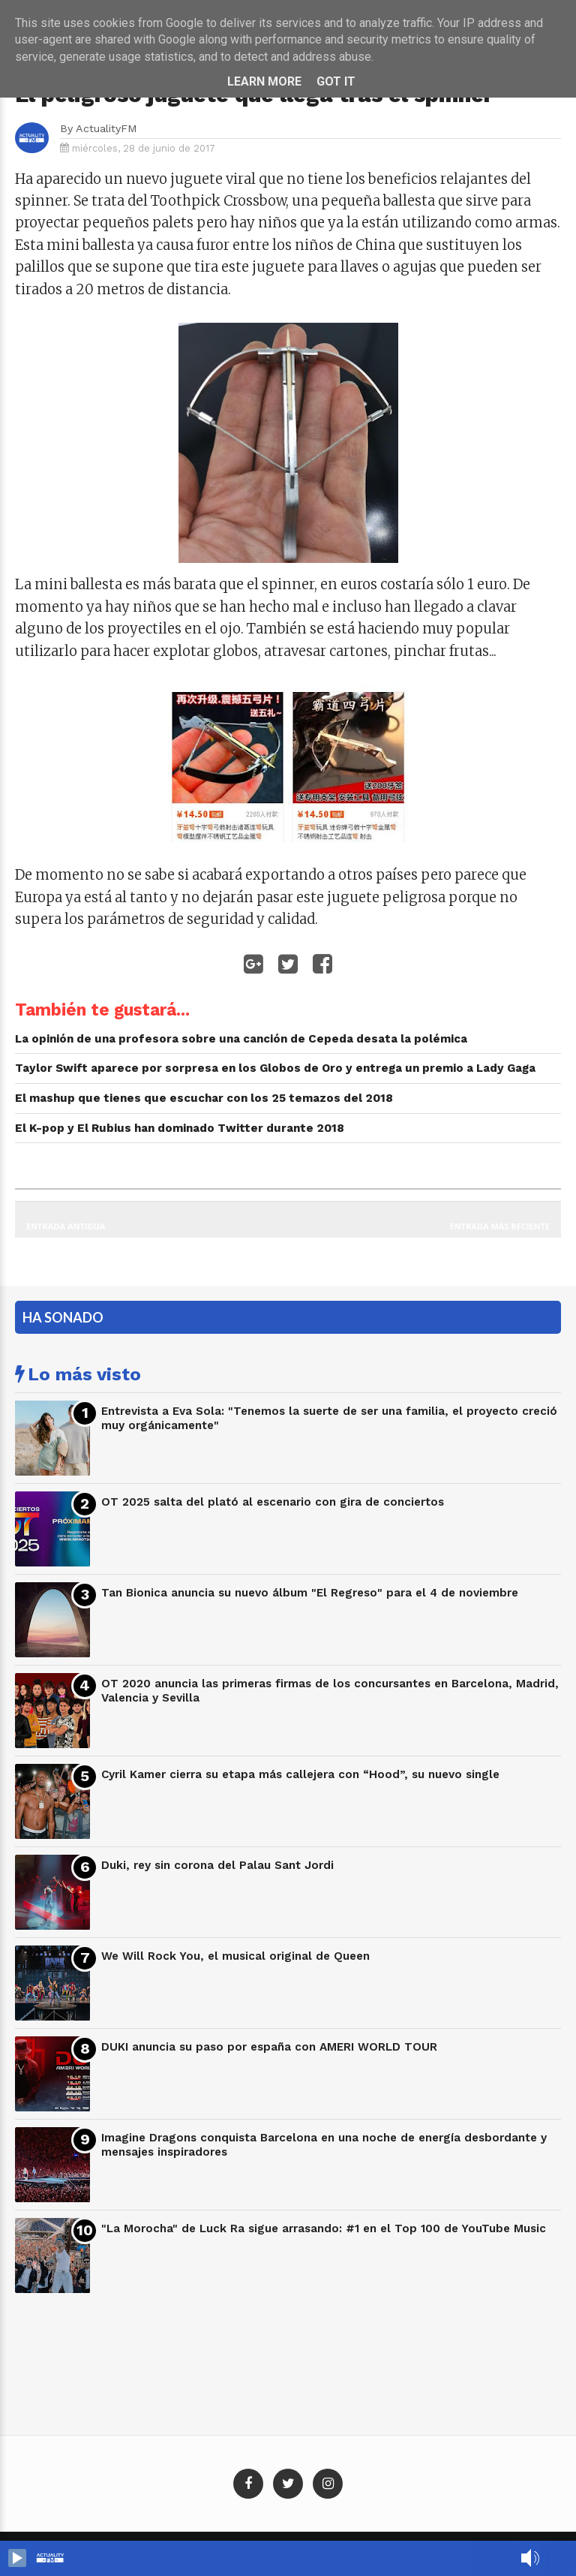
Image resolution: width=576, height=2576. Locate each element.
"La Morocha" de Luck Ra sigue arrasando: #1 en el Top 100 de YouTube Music (323, 2228)
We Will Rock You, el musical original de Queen (235, 1956)
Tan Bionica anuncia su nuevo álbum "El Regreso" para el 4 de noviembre (309, 1592)
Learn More (264, 81)
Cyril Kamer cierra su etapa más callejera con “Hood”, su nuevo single (300, 1774)
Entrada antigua (65, 1226)
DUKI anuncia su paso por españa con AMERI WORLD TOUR (269, 2047)
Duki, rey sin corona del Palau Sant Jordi (217, 1865)
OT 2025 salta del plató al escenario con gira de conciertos (272, 1502)
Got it (336, 81)
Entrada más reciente (500, 1226)
